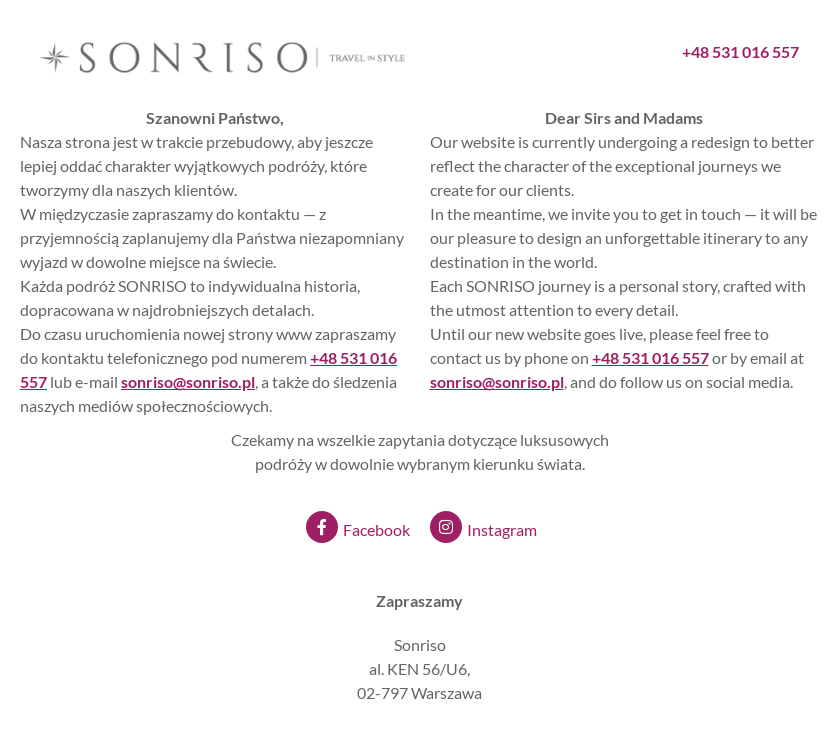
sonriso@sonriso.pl (497, 381)
